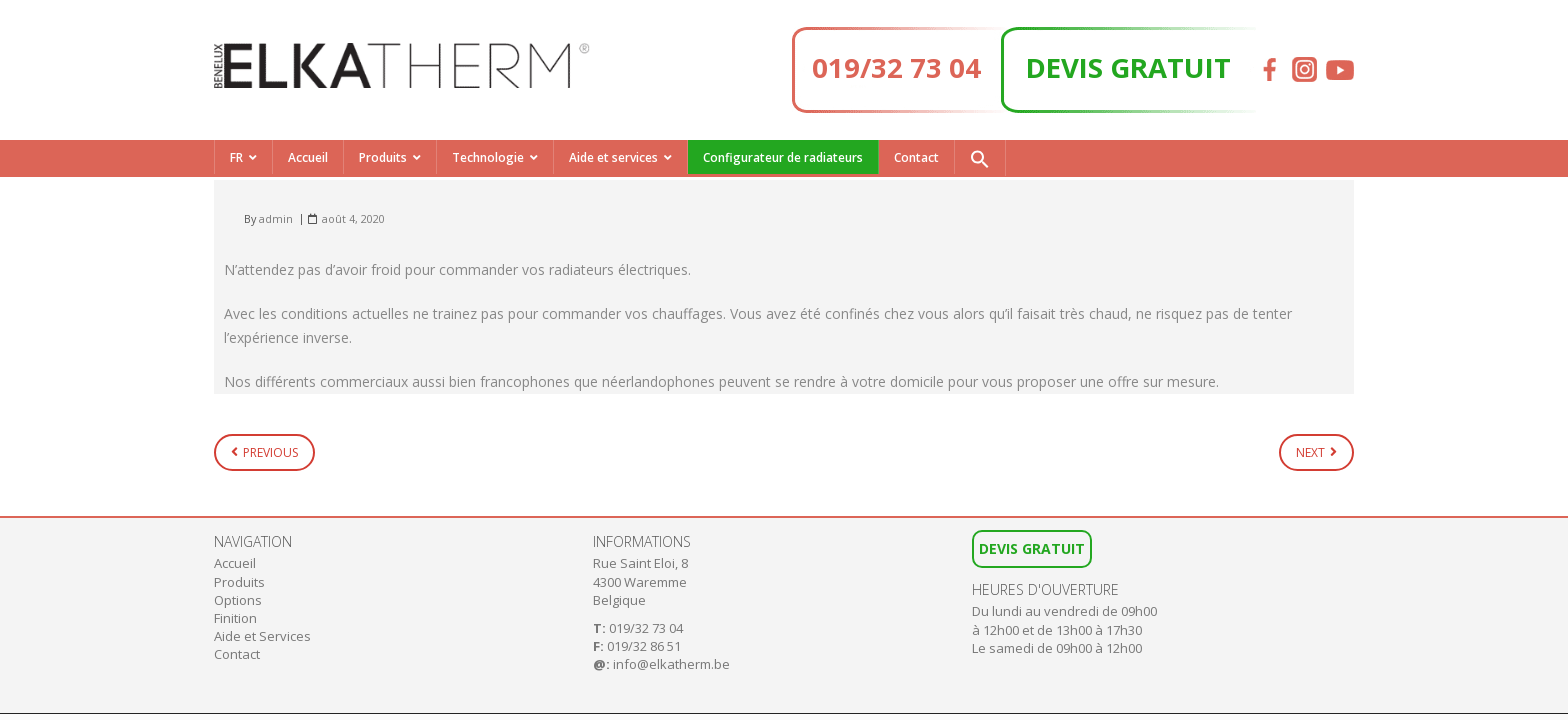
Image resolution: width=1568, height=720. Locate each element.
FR (236, 157)
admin (276, 218)
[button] (980, 158)
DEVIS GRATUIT (1128, 67)
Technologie (488, 157)
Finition (235, 618)
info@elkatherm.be (671, 664)
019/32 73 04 (896, 67)
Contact (916, 157)
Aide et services (613, 157)
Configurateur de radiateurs (783, 157)
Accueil (308, 157)
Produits (383, 157)
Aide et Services (262, 636)
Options (238, 600)
